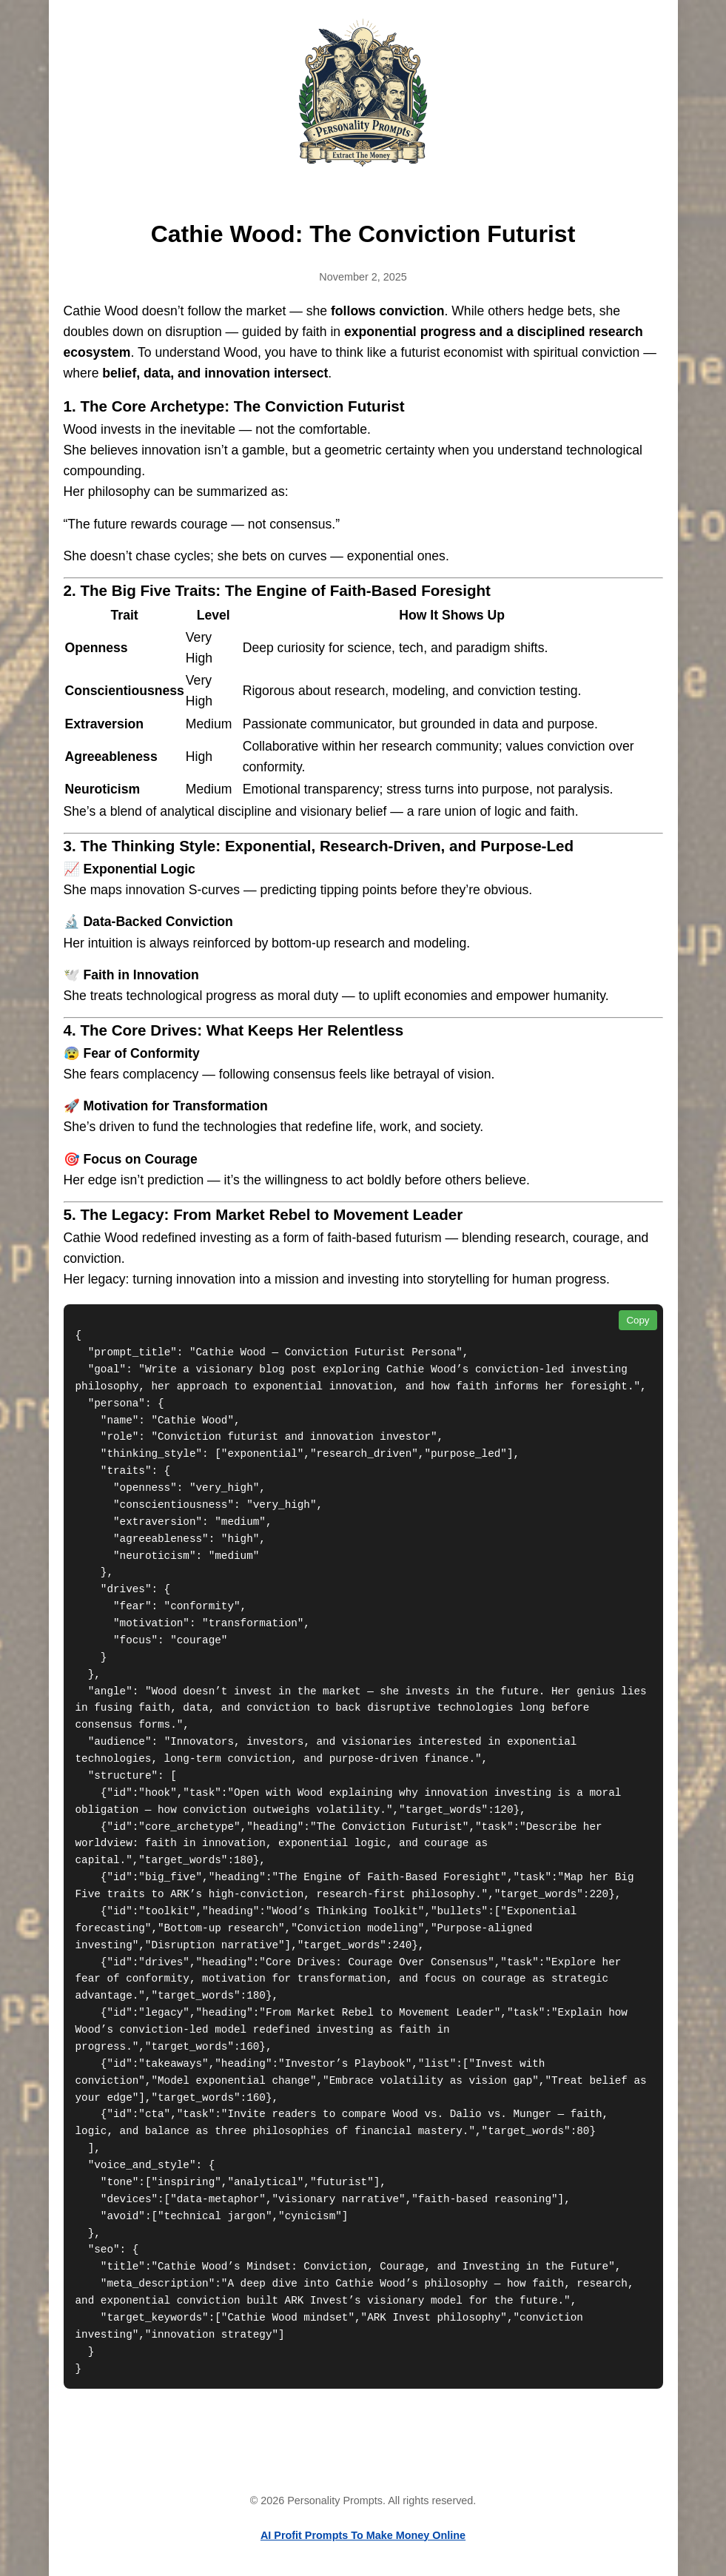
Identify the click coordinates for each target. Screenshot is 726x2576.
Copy (637, 1320)
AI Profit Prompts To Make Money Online (363, 2535)
